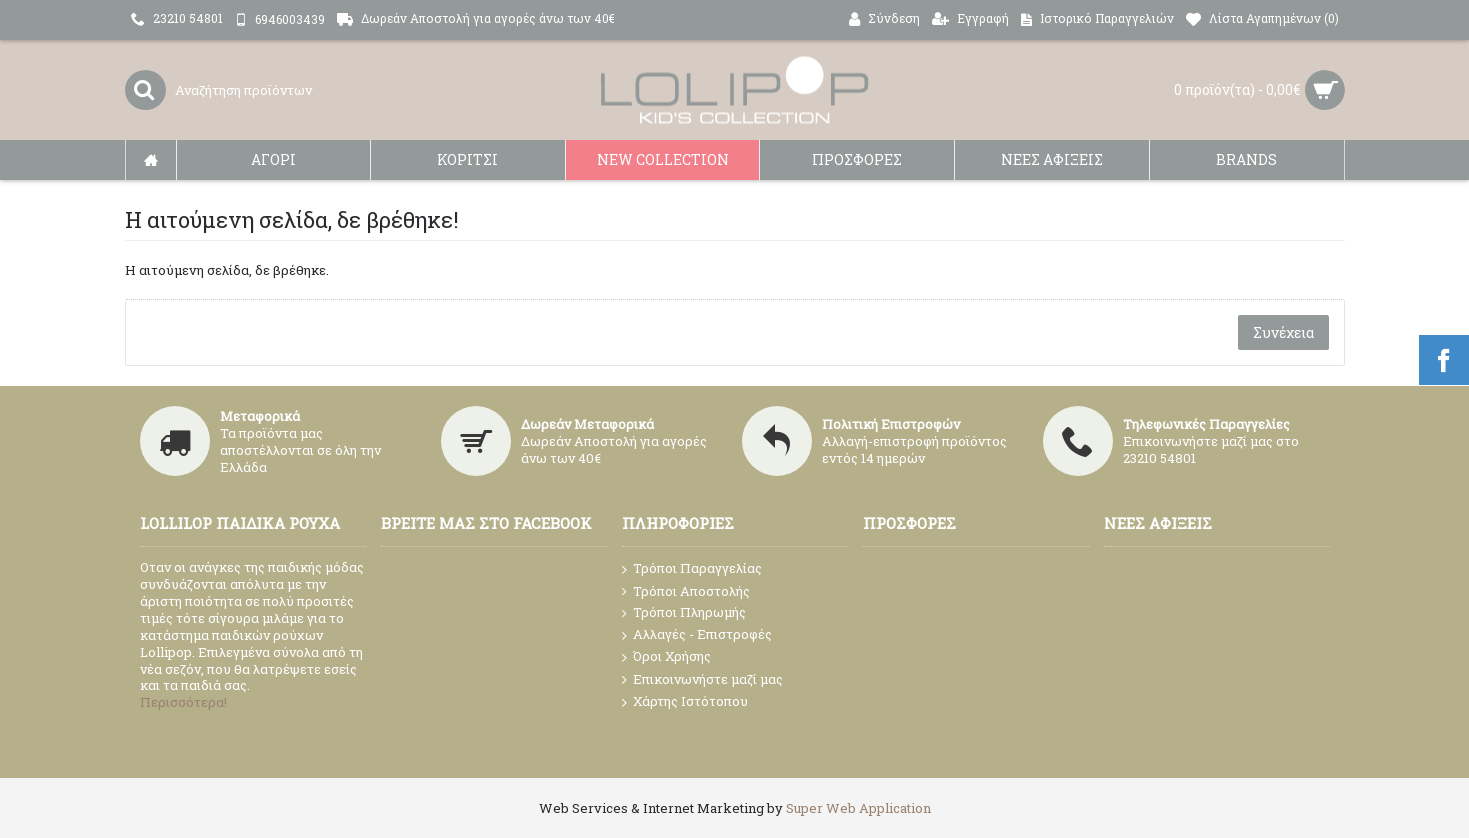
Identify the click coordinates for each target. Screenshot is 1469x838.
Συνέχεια (1283, 332)
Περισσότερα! (183, 702)
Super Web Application (858, 808)
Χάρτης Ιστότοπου (685, 702)
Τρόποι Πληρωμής (684, 612)
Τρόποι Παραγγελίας (692, 569)
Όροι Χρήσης (666, 657)
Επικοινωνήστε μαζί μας (702, 680)
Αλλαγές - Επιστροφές (697, 635)
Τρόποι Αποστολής (686, 591)
